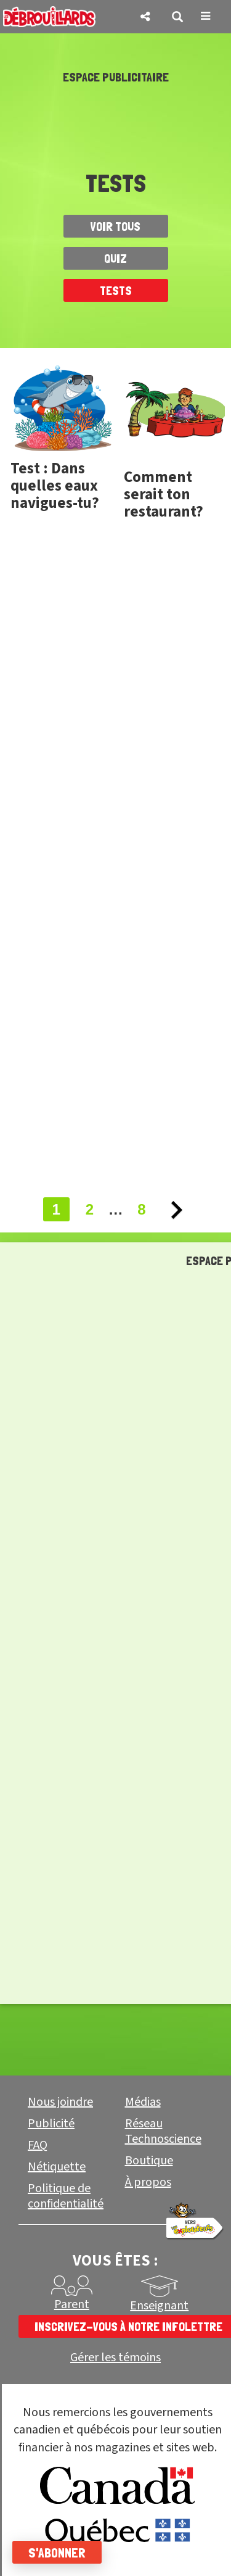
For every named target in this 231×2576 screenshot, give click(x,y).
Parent (71, 2304)
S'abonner (57, 2553)
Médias (143, 2102)
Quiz (115, 258)
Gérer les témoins (115, 2358)
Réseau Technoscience (163, 2131)
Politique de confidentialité (65, 2196)
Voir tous (115, 226)
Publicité (51, 2123)
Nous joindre (60, 2102)
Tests (116, 290)
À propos (148, 2182)
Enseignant (159, 2305)
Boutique (149, 2160)
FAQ (37, 2145)
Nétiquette (57, 2166)
